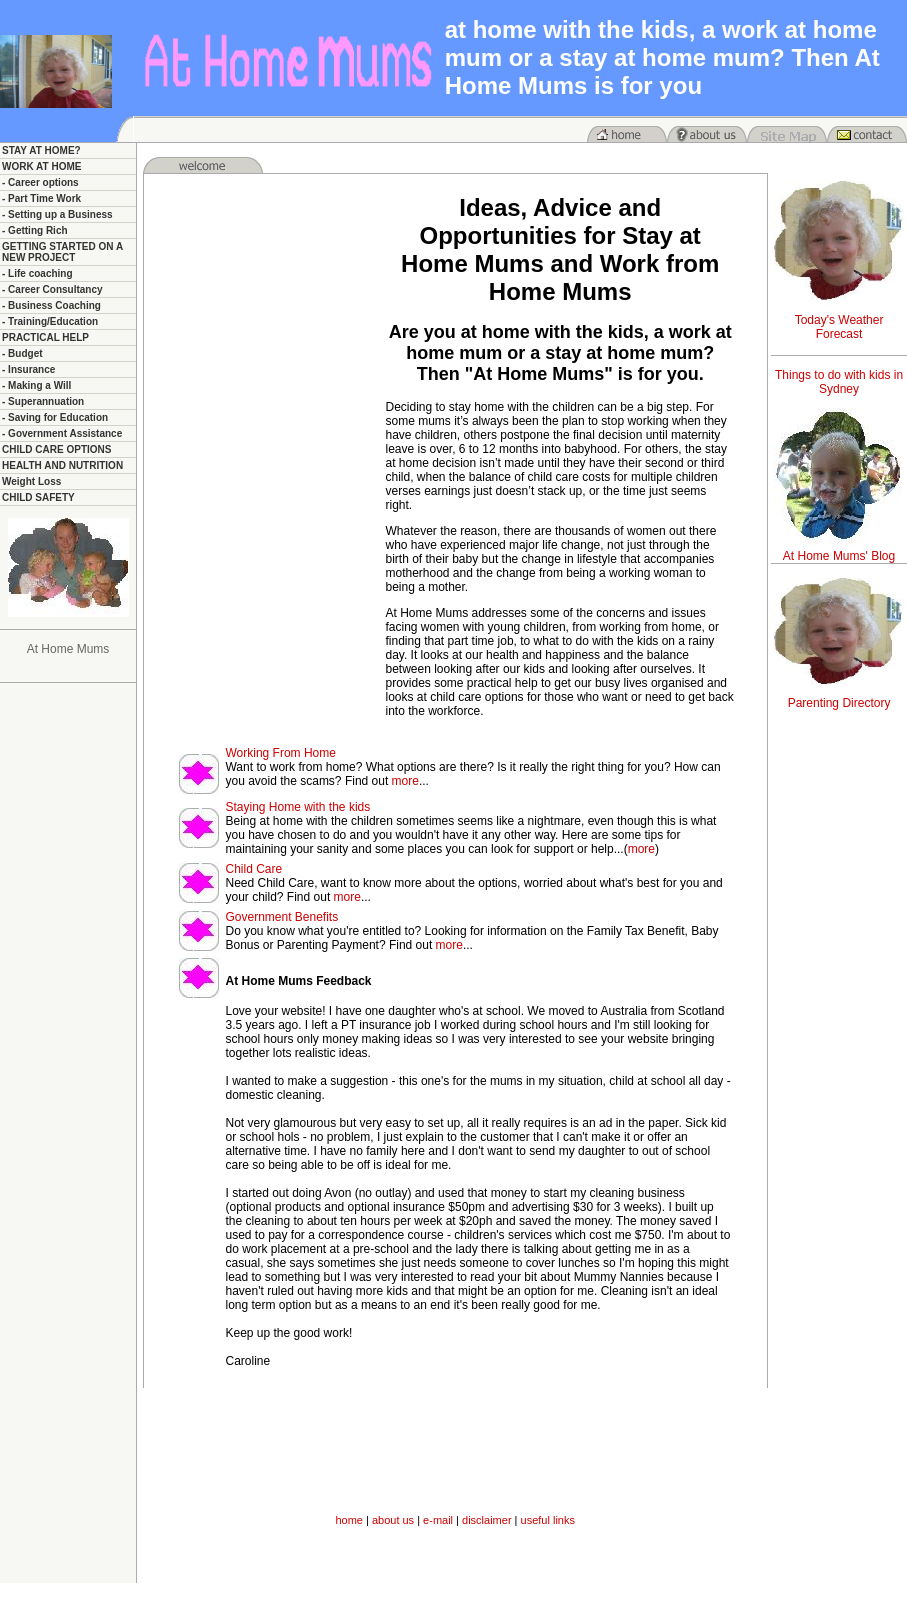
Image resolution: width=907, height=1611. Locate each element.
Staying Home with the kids (297, 807)
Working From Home (280, 753)
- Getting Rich (35, 230)
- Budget (22, 353)
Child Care (253, 869)
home (349, 1520)
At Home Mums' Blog (839, 556)
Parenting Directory (839, 703)
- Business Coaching (51, 305)
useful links (548, 1520)
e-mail (438, 1520)
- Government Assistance (62, 433)
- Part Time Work (41, 198)
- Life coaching (37, 273)
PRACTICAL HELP (45, 337)
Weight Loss (31, 481)
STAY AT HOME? (41, 150)
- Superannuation (43, 401)
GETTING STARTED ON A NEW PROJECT (62, 252)
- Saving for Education (55, 417)
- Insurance (28, 369)
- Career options (40, 182)
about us (393, 1520)
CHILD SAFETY (38, 497)
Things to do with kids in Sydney (839, 382)
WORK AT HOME (41, 166)
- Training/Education (50, 321)
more (405, 781)
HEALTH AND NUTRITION (62, 465)
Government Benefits (281, 917)
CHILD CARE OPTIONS (56, 449)
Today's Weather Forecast (839, 327)
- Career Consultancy (52, 289)
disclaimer (487, 1520)
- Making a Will (36, 385)
